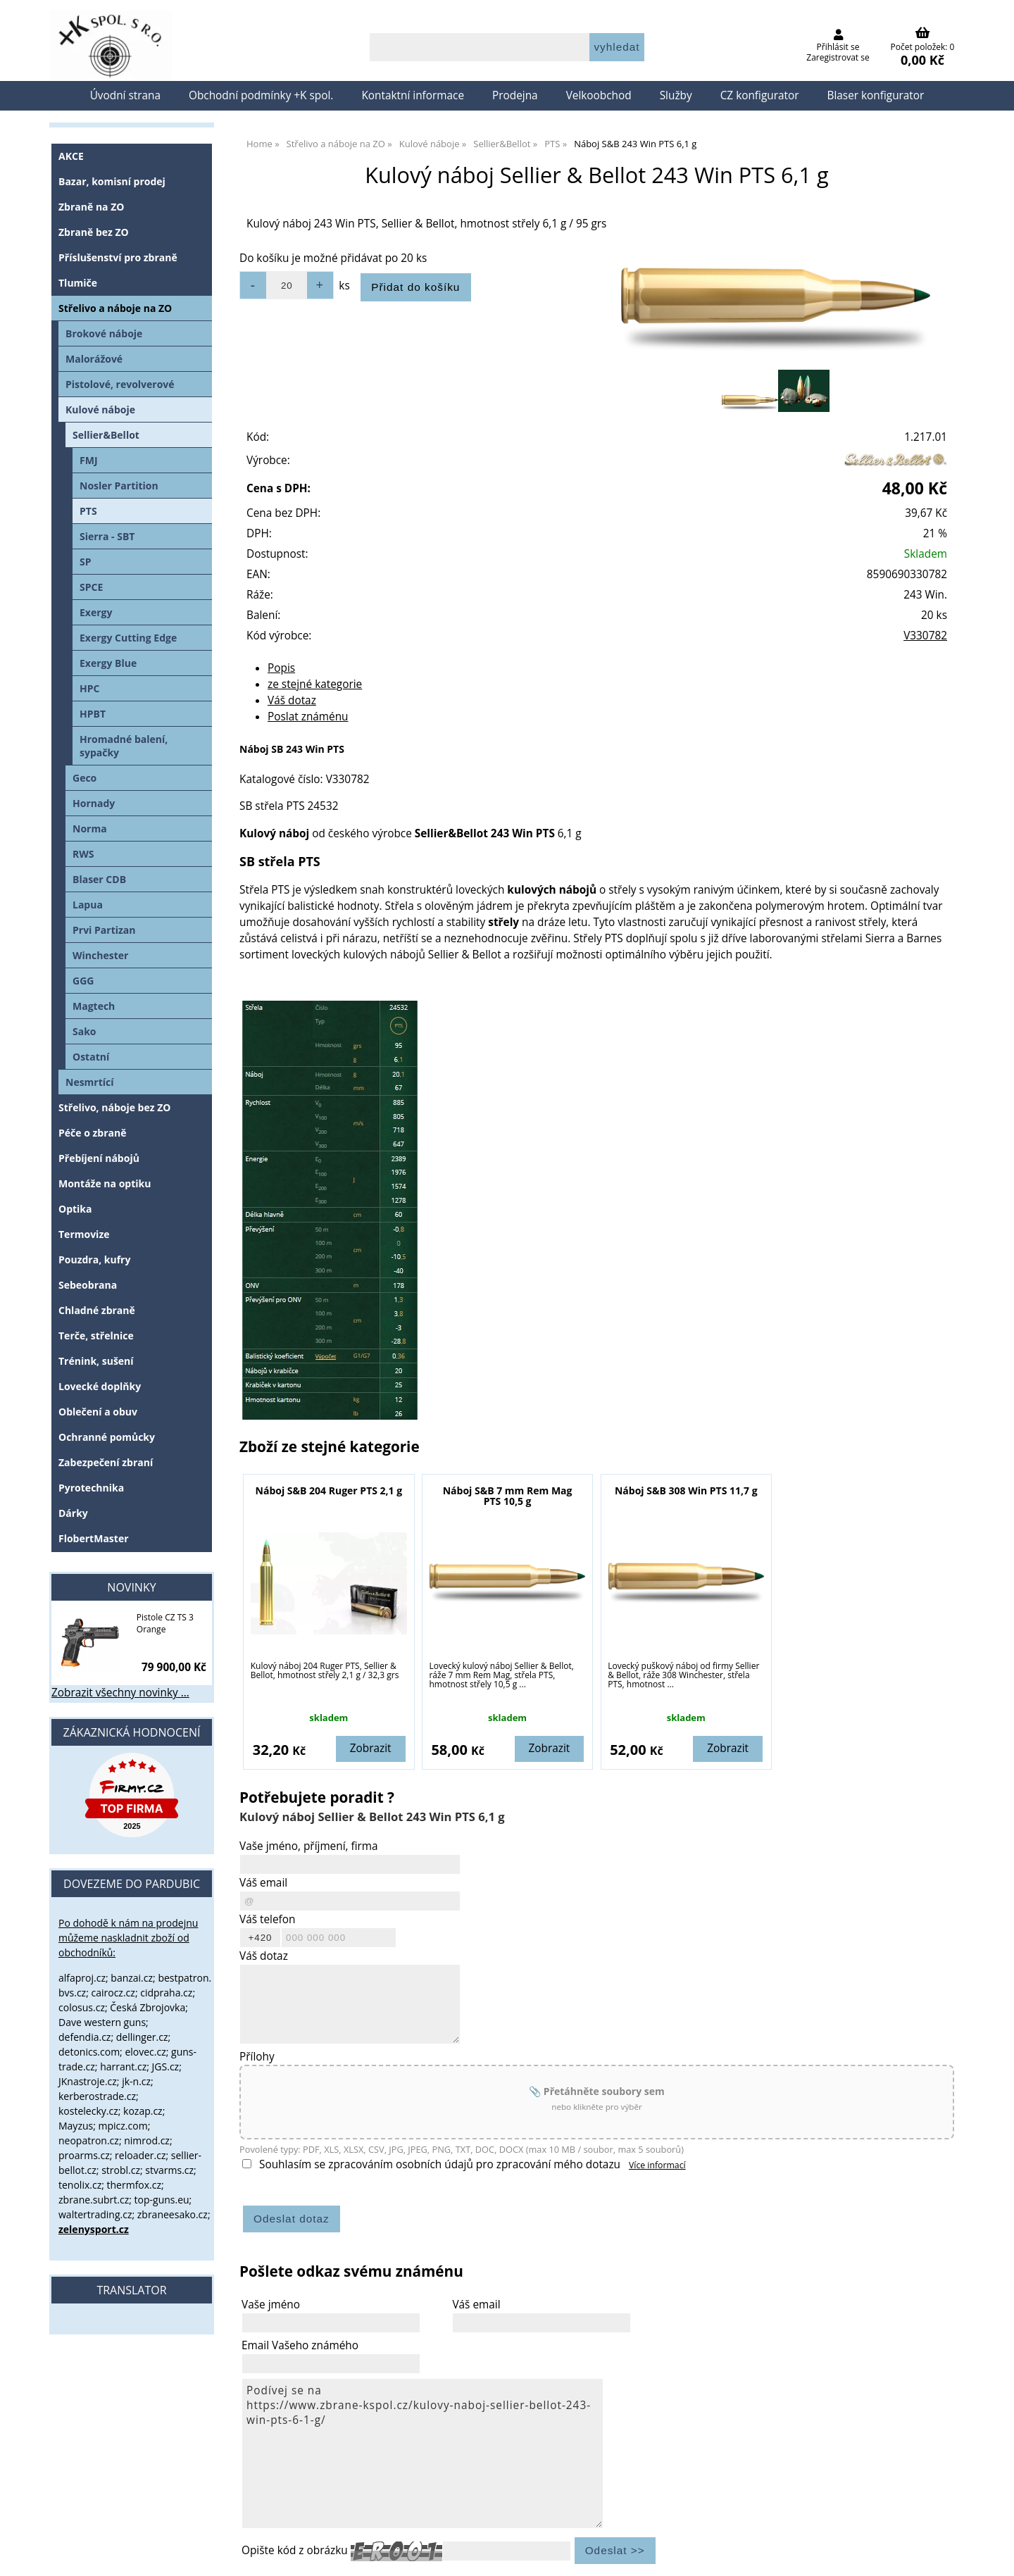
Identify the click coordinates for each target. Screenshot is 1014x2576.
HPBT (93, 713)
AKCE (71, 156)
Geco (84, 777)
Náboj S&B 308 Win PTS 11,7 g (686, 1490)
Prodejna (515, 95)
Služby (676, 95)
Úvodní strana (125, 95)
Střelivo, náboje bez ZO (114, 1107)
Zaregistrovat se (837, 57)
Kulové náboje (100, 409)
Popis (281, 668)
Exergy (96, 612)
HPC (89, 688)
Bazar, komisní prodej (111, 181)
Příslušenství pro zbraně (117, 257)
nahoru (992, 2554)
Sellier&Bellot (106, 435)
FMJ (89, 460)
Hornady (94, 803)
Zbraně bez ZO (93, 232)
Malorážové (94, 358)
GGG (83, 980)
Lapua (88, 904)
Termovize (84, 1234)
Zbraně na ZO (91, 206)
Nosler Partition (119, 485)
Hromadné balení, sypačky (124, 745)
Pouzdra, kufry (94, 1259)
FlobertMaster (93, 1538)
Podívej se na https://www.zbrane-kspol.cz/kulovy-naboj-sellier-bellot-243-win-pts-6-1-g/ (422, 2453)
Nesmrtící (89, 1082)
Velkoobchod (599, 95)
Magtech (94, 1006)
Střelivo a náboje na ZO (115, 308)
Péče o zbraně (92, 1132)
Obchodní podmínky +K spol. (261, 95)
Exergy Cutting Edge (128, 637)
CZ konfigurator (759, 95)
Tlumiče (77, 282)
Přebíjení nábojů (98, 1158)
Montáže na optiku (104, 1183)
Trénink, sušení (96, 1361)
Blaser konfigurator (875, 95)
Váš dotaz (292, 700)
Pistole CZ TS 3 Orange (165, 1623)
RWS (83, 854)
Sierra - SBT (107, 536)
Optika (75, 1208)
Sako (84, 1031)
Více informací (657, 2165)
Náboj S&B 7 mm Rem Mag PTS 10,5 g (507, 1496)
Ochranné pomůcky (106, 1437)
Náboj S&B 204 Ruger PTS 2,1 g (329, 1490)
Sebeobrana (87, 1285)
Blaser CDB (99, 879)
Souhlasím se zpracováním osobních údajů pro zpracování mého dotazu (439, 2164)
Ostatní (91, 1056)
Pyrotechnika (91, 1487)
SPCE (91, 587)
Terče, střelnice (96, 1335)
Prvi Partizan (104, 930)
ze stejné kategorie (315, 684)
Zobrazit (371, 1748)
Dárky (73, 1513)
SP (86, 561)
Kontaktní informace (412, 95)
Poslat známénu (308, 716)
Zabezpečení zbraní (105, 1462)
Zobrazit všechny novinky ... (120, 1692)
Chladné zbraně (96, 1310)
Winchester (100, 955)
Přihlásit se (838, 47)
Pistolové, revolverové (120, 384)
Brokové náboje (103, 333)
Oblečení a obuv (97, 1411)
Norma (90, 828)
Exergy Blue (108, 663)
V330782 (925, 635)
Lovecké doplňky (99, 1386)
